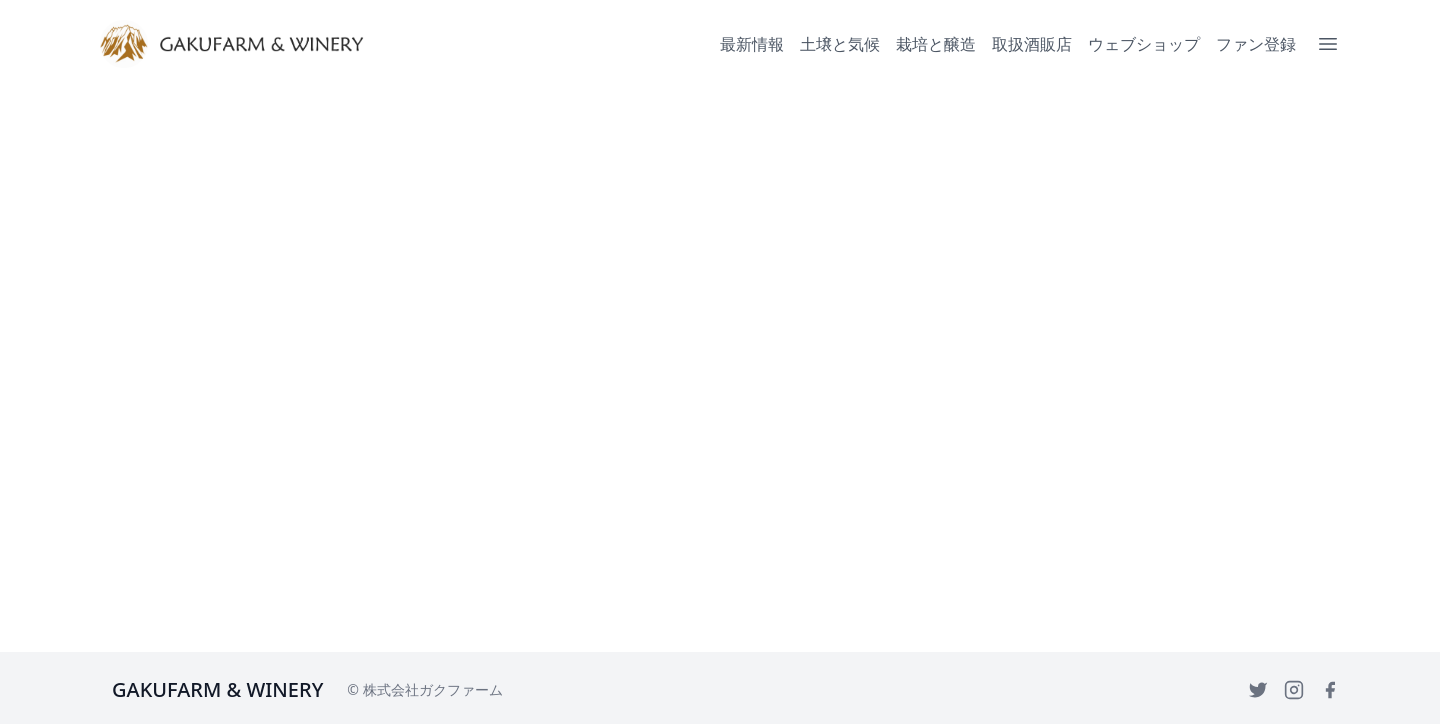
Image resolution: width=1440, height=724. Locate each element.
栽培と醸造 (936, 44)
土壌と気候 (840, 44)
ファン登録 (1256, 44)
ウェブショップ (1144, 44)
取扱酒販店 (1032, 44)
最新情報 (752, 44)
